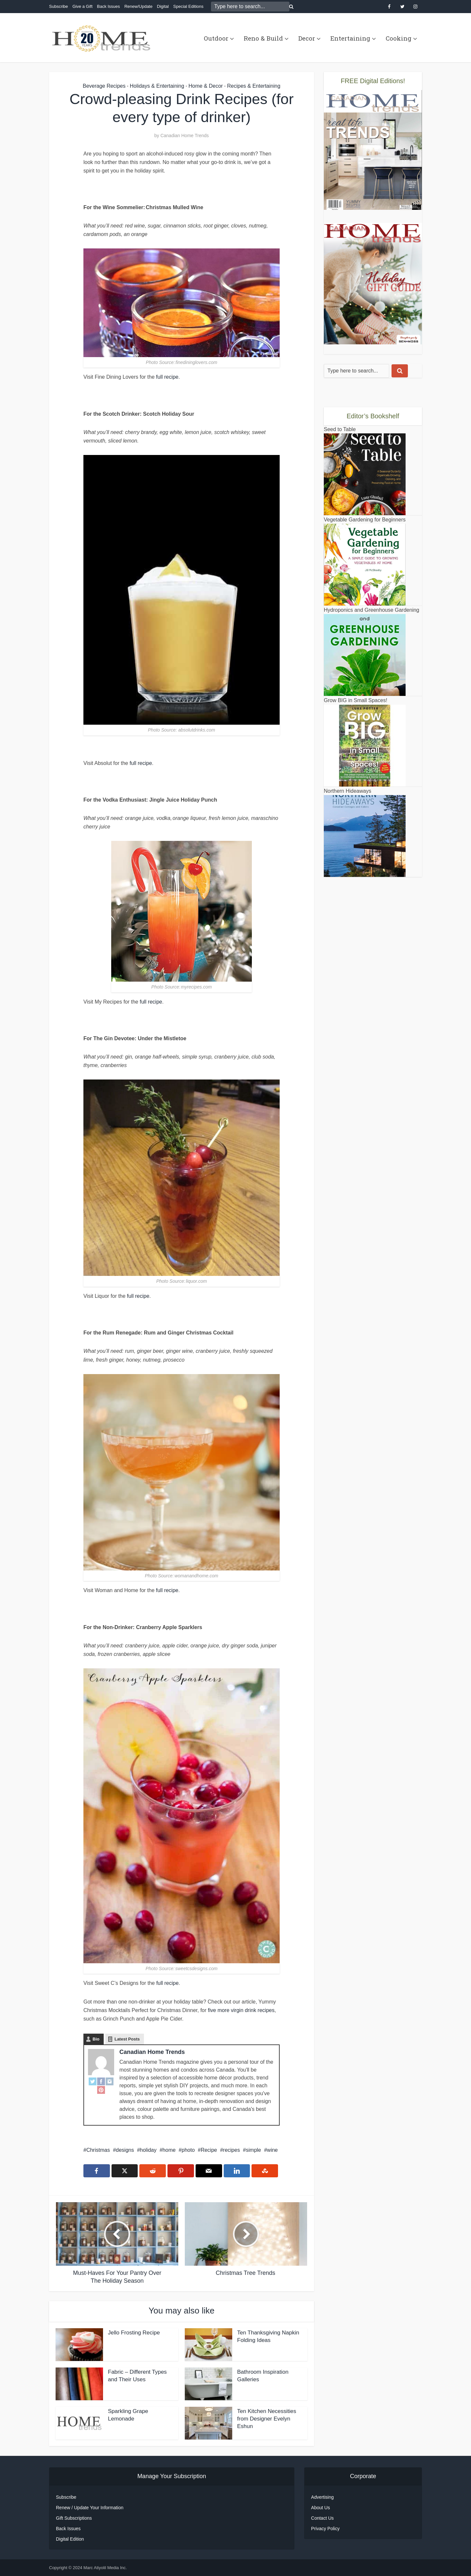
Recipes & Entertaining (253, 86)
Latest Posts (127, 2039)
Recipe (209, 2150)
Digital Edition (70, 2539)
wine (272, 2150)
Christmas (98, 2150)
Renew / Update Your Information (89, 2507)
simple (253, 2150)
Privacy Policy (325, 2528)
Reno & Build (263, 38)
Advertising (322, 2497)
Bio (96, 2039)
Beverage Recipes (104, 86)
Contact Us (322, 2518)
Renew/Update (138, 6)
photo (188, 2150)
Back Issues (108, 6)
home (169, 2150)
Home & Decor (205, 86)
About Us (320, 2507)
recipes (231, 2150)
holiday (148, 2150)
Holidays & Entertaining (157, 86)
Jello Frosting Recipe (134, 2333)
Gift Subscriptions (74, 2518)
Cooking (398, 38)
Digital (163, 6)
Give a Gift (82, 6)
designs (125, 2150)
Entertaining (350, 38)
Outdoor (216, 38)
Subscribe (58, 6)
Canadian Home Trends (184, 135)
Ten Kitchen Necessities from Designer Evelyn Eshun (266, 2418)
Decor (306, 38)
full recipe (167, 377)
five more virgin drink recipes (241, 2010)
